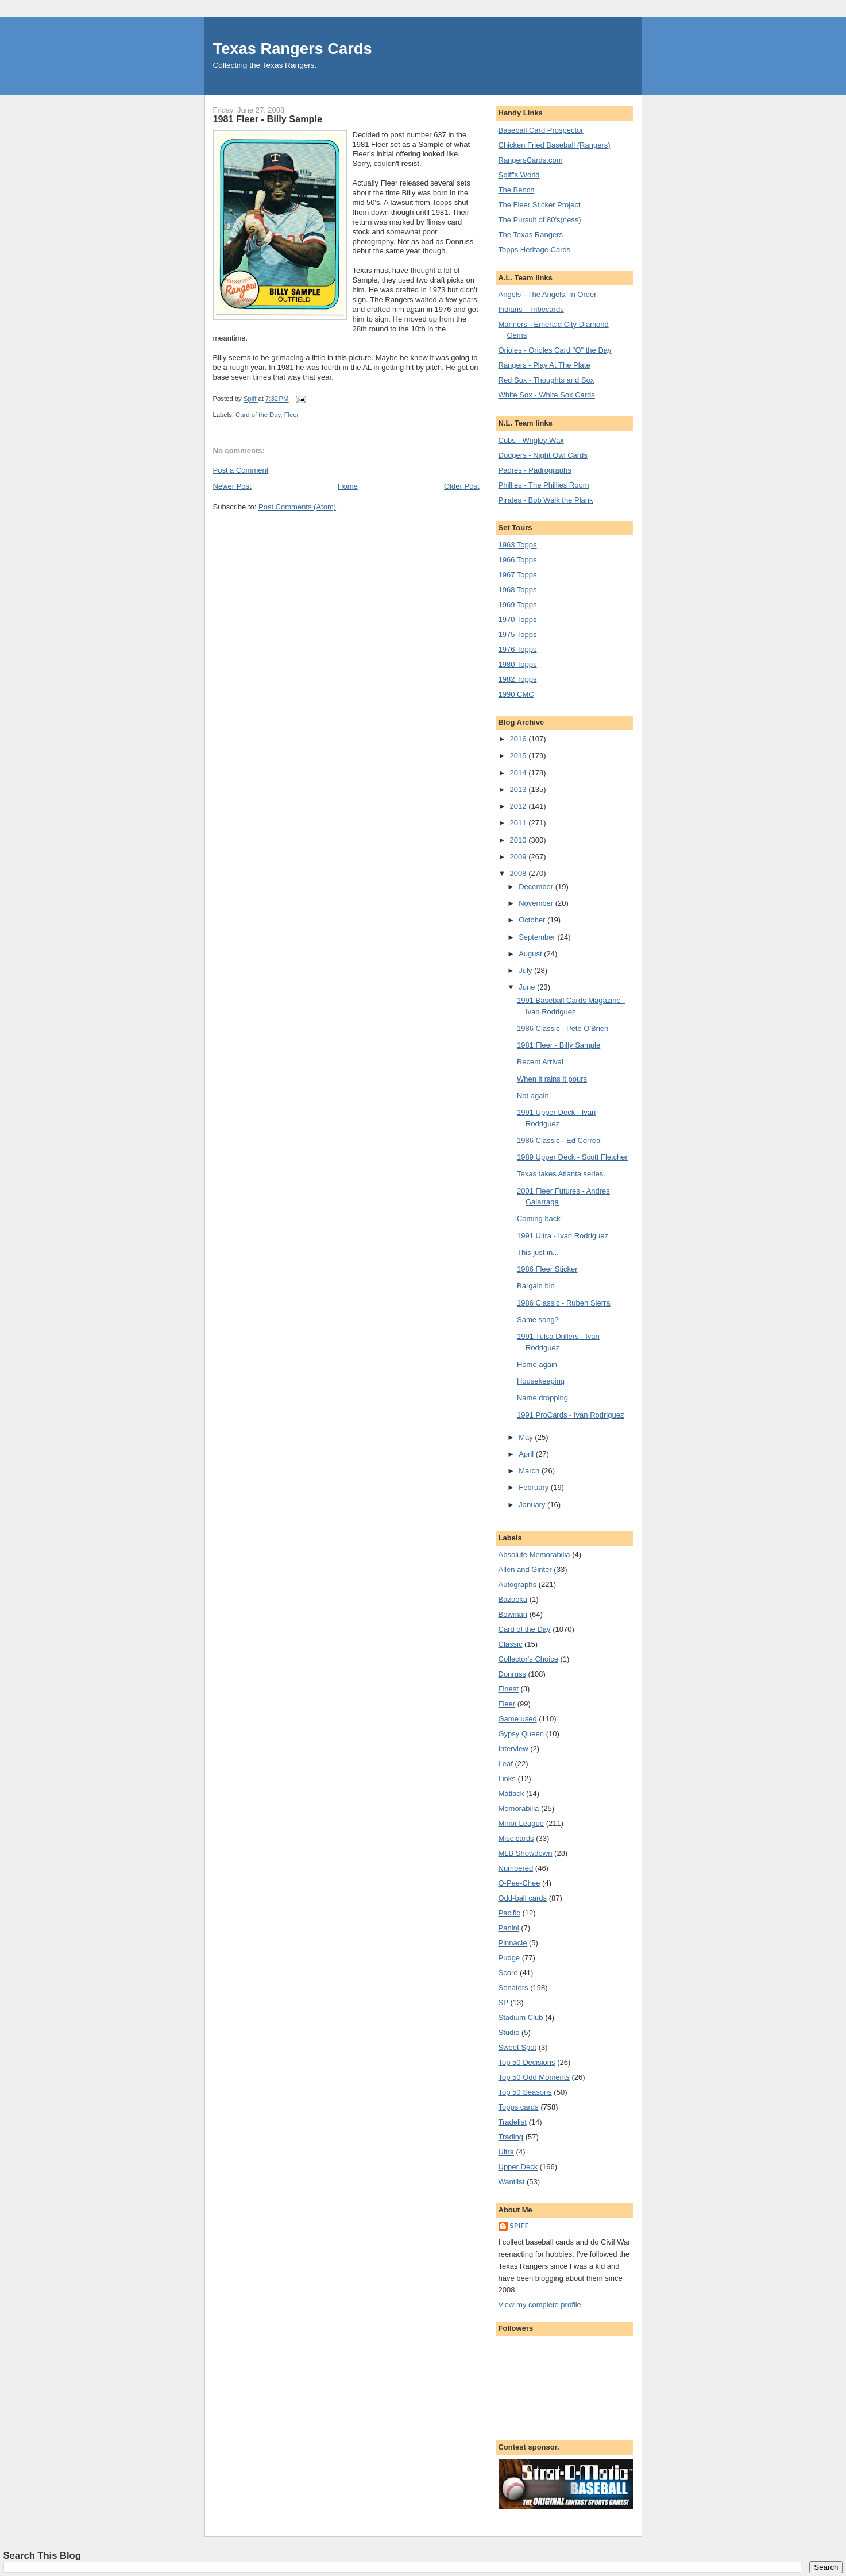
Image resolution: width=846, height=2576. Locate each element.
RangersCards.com (531, 160)
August (531, 953)
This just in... (538, 1252)
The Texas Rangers (531, 234)
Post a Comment (241, 470)
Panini (509, 1928)
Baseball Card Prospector (541, 130)
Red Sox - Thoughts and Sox (546, 380)
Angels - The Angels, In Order (548, 294)
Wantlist (512, 2181)
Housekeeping (541, 1381)
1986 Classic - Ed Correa (558, 1140)
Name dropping (542, 1397)
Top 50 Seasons (525, 2092)
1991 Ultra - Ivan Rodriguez (562, 1235)
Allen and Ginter (525, 1569)
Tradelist (513, 2122)
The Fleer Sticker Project (540, 204)
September (538, 937)
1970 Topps (518, 619)
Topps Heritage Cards (535, 249)
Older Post (461, 486)
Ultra (506, 2152)
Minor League (521, 1823)
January (533, 1504)
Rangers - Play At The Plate (544, 365)
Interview (513, 1748)
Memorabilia (519, 1808)
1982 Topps (518, 679)
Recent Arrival (540, 1061)
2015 (519, 755)
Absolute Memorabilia (534, 1554)
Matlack (511, 1793)
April (527, 1454)
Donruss (512, 1674)
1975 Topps (518, 634)
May (527, 1437)
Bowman (513, 1614)
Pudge (509, 1957)
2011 (519, 822)
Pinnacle (513, 1942)
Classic (511, 1644)
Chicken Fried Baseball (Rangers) (555, 145)
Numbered (516, 1868)
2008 (519, 873)
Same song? (538, 1319)
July (526, 970)
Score (508, 1972)
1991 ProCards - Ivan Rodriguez (570, 1415)
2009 (519, 856)
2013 (519, 789)
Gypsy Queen (521, 1733)
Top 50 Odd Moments (534, 2077)
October (533, 920)
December (537, 886)
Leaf (506, 1763)
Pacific (509, 1913)
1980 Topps (518, 664)
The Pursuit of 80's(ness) (540, 219)
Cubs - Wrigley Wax (531, 440)
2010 (519, 840)
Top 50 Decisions (527, 2062)
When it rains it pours (552, 1079)
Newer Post (232, 486)
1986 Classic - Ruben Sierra (564, 1303)
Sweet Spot (518, 2047)
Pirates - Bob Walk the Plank (546, 500)
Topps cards (519, 2107)
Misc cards (516, 1838)
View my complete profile (540, 2304)
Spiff (520, 2226)
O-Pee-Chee (519, 1883)
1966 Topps (518, 559)
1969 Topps (518, 604)
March (530, 1470)
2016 (519, 739)
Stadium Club (521, 2017)
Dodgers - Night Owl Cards (543, 455)
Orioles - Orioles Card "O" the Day (555, 350)
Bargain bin (536, 1285)
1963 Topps (518, 544)
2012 (519, 806)
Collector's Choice (528, 1659)
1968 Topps (518, 589)
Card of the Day (257, 414)
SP (503, 2002)
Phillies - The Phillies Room (544, 485)
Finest (509, 1689)
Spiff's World (519, 175)
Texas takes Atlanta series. (561, 1173)
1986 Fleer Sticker (547, 1269)
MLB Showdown (526, 1853)
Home (348, 486)
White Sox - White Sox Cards (547, 395)
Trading (511, 2137)
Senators (513, 1987)
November (537, 903)
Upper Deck (518, 2166)
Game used (518, 1718)
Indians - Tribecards (531, 309)
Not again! (534, 1095)
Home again (537, 1364)
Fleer (291, 414)
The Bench (517, 190)
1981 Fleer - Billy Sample (558, 1045)
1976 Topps (518, 649)
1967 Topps (518, 574)
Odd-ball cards (523, 1898)
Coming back (539, 1218)
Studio (509, 2032)
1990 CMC (516, 694)
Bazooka (513, 1599)
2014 (519, 772)
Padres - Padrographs (535, 470)
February (535, 1487)
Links (507, 1778)
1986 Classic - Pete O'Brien (562, 1028)
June (528, 987)
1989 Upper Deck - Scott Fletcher (572, 1157)
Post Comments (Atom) (297, 507)
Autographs (518, 1584)
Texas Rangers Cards (292, 48)
